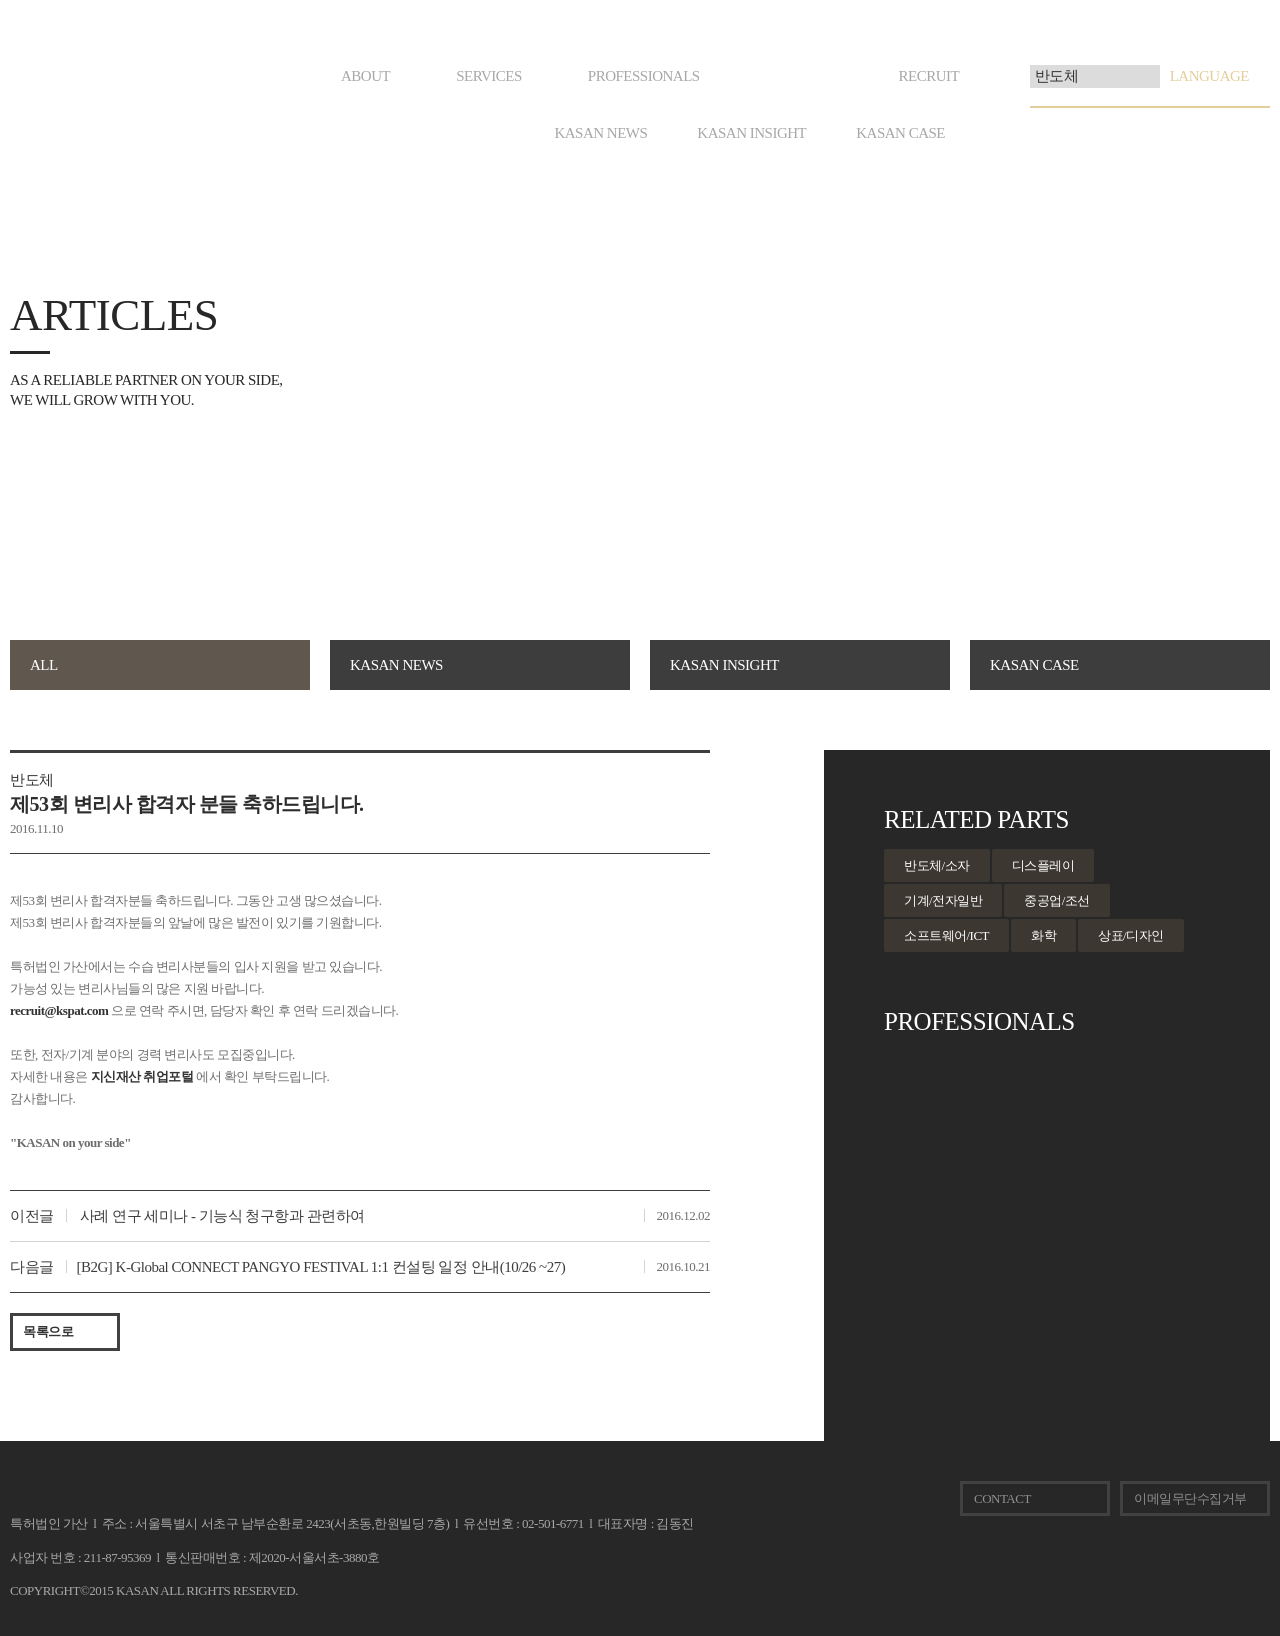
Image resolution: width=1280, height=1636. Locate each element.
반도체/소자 (937, 865)
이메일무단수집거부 (1190, 1498)
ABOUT (365, 76)
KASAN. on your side (76, 90)
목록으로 (48, 1331)
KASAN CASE (900, 133)
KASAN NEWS (600, 133)
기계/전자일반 (943, 900)
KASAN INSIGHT (751, 133)
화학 (1043, 935)
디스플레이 (1043, 865)
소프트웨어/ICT (946, 935)
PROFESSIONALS (644, 76)
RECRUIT (928, 76)
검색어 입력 (1030, 65)
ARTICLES (799, 76)
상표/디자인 (1131, 935)
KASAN (42, 1493)
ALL (44, 665)
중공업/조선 (1057, 900)
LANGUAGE (1209, 76)
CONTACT (1002, 1498)
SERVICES (489, 76)
